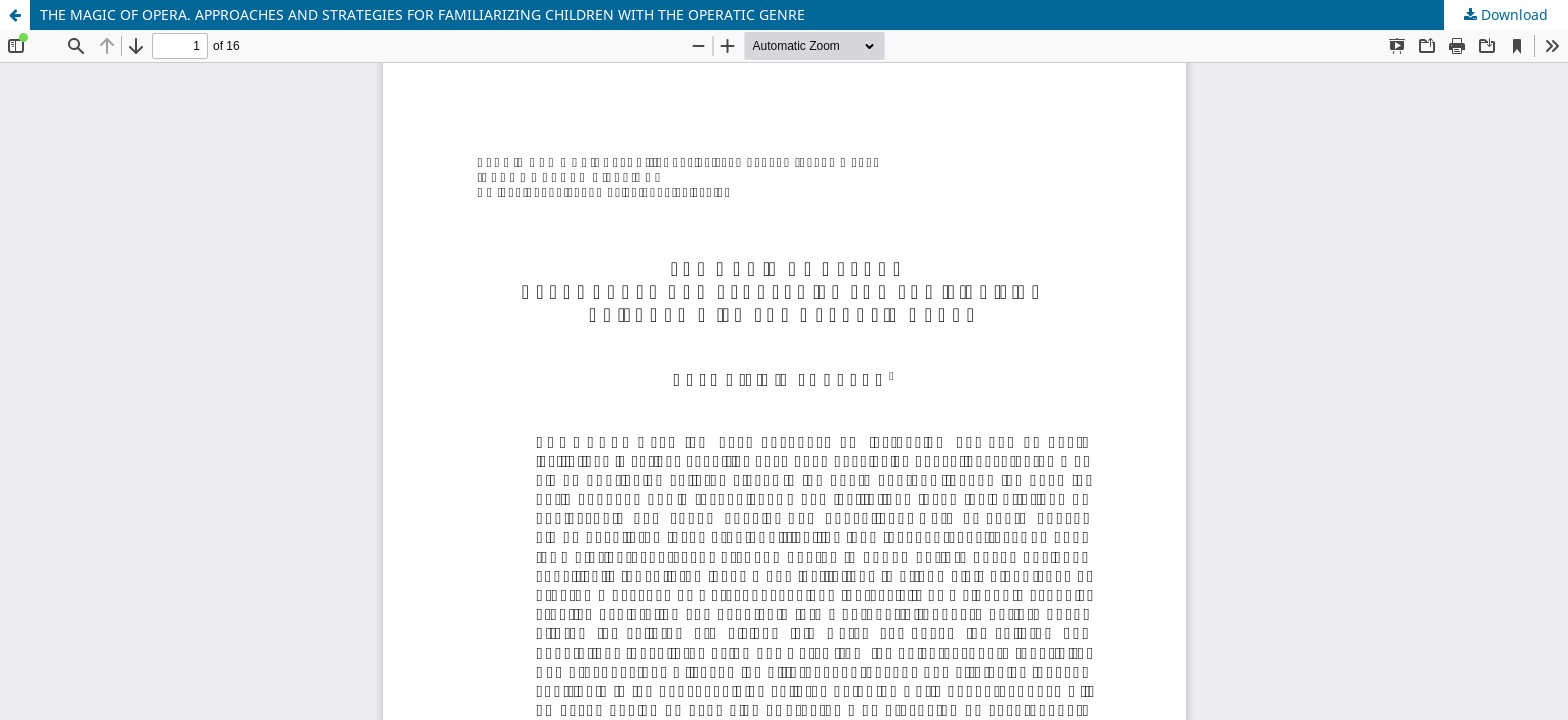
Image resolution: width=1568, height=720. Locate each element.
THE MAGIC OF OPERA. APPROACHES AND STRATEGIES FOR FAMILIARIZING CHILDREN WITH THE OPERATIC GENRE (422, 14)
